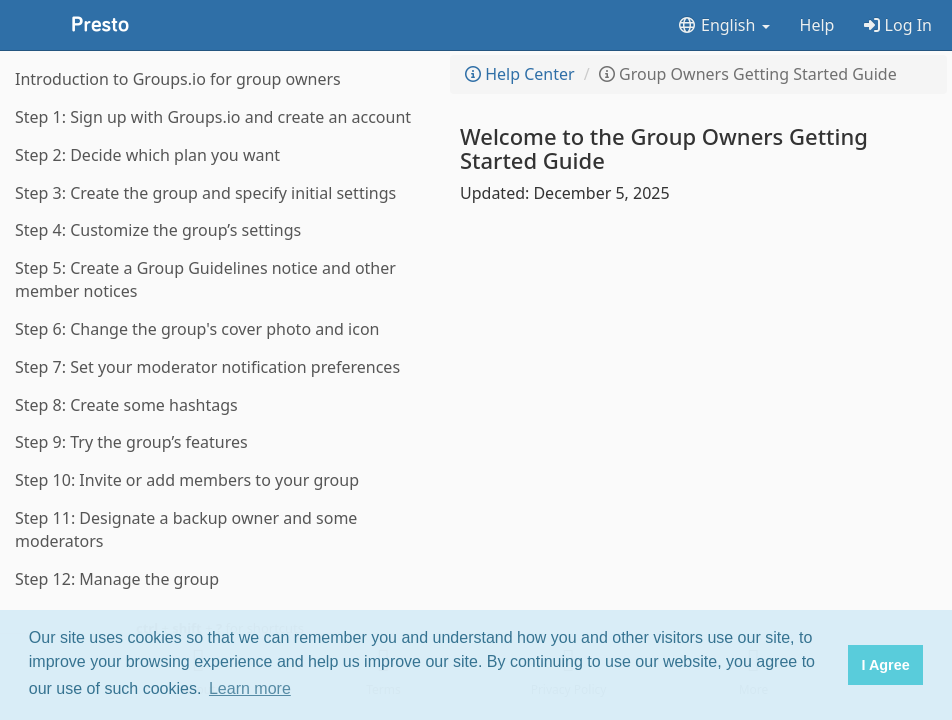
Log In (898, 25)
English (723, 25)
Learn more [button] (250, 688)
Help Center (520, 74)
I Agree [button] (885, 665)
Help (817, 25)
